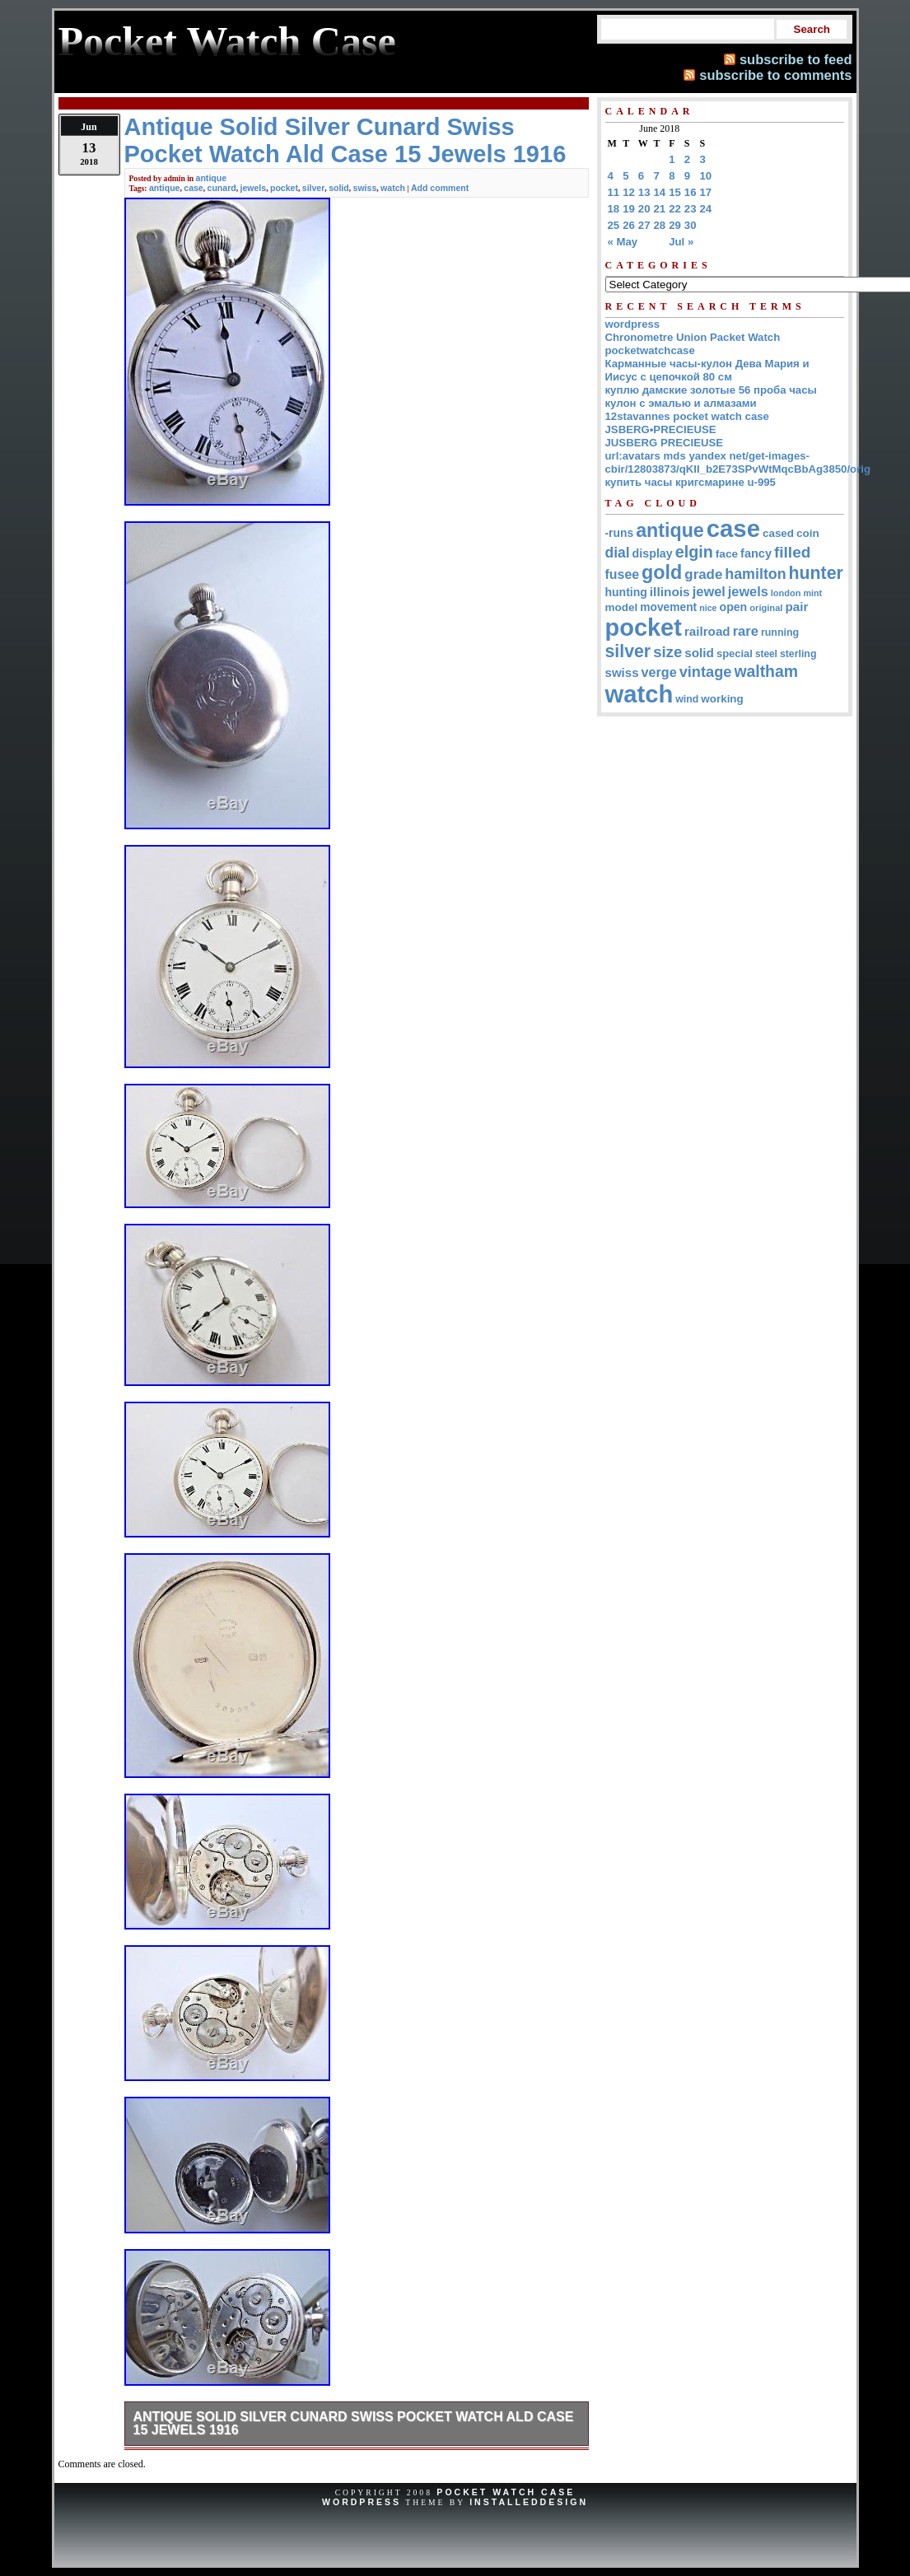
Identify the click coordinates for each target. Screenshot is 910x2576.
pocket (284, 188)
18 (614, 209)
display (652, 553)
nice (707, 608)
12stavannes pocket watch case (687, 416)
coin (807, 533)
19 (629, 209)
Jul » (681, 242)
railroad (707, 631)
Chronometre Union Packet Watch (693, 337)
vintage (705, 672)
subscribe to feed (796, 59)
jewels (253, 188)
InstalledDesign (528, 2502)
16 (690, 192)
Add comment (440, 188)
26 (629, 225)
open (734, 607)
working (722, 699)
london (786, 593)
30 (690, 225)
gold (662, 572)
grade (703, 574)
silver (313, 188)
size (667, 651)
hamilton (755, 574)
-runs (619, 532)
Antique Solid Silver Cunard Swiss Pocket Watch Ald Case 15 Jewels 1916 (353, 2423)
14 (660, 192)
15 (675, 192)
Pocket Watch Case (505, 2492)
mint (812, 593)
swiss (365, 188)
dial (617, 552)
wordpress (632, 324)
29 (675, 225)
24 (706, 209)
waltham (766, 671)
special (734, 653)
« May (623, 242)
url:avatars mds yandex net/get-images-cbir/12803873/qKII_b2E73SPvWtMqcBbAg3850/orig (738, 462)
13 (644, 192)
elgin (694, 552)
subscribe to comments (775, 75)
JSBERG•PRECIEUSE (660, 429)
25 (614, 225)
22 (675, 209)
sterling (798, 654)
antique (211, 178)
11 (614, 192)
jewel (709, 591)
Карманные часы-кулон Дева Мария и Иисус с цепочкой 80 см (707, 370)
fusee (622, 574)
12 (629, 192)
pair (796, 607)
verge (659, 672)
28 (660, 225)
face (727, 554)
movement (668, 607)
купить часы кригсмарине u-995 (690, 482)
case (193, 188)
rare (745, 631)
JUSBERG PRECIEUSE (664, 442)
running (780, 632)
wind (686, 699)
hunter (816, 573)
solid (339, 188)
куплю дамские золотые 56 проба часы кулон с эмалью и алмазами (711, 396)
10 (706, 176)
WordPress (361, 2502)
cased (778, 533)
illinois (670, 592)
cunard (222, 188)
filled (792, 552)
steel (766, 654)
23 (690, 209)
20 (644, 209)
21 (660, 209)
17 (706, 192)
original (765, 608)
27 (644, 225)
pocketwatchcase (650, 350)
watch (392, 188)
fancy (756, 553)
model (621, 607)
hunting (626, 592)
